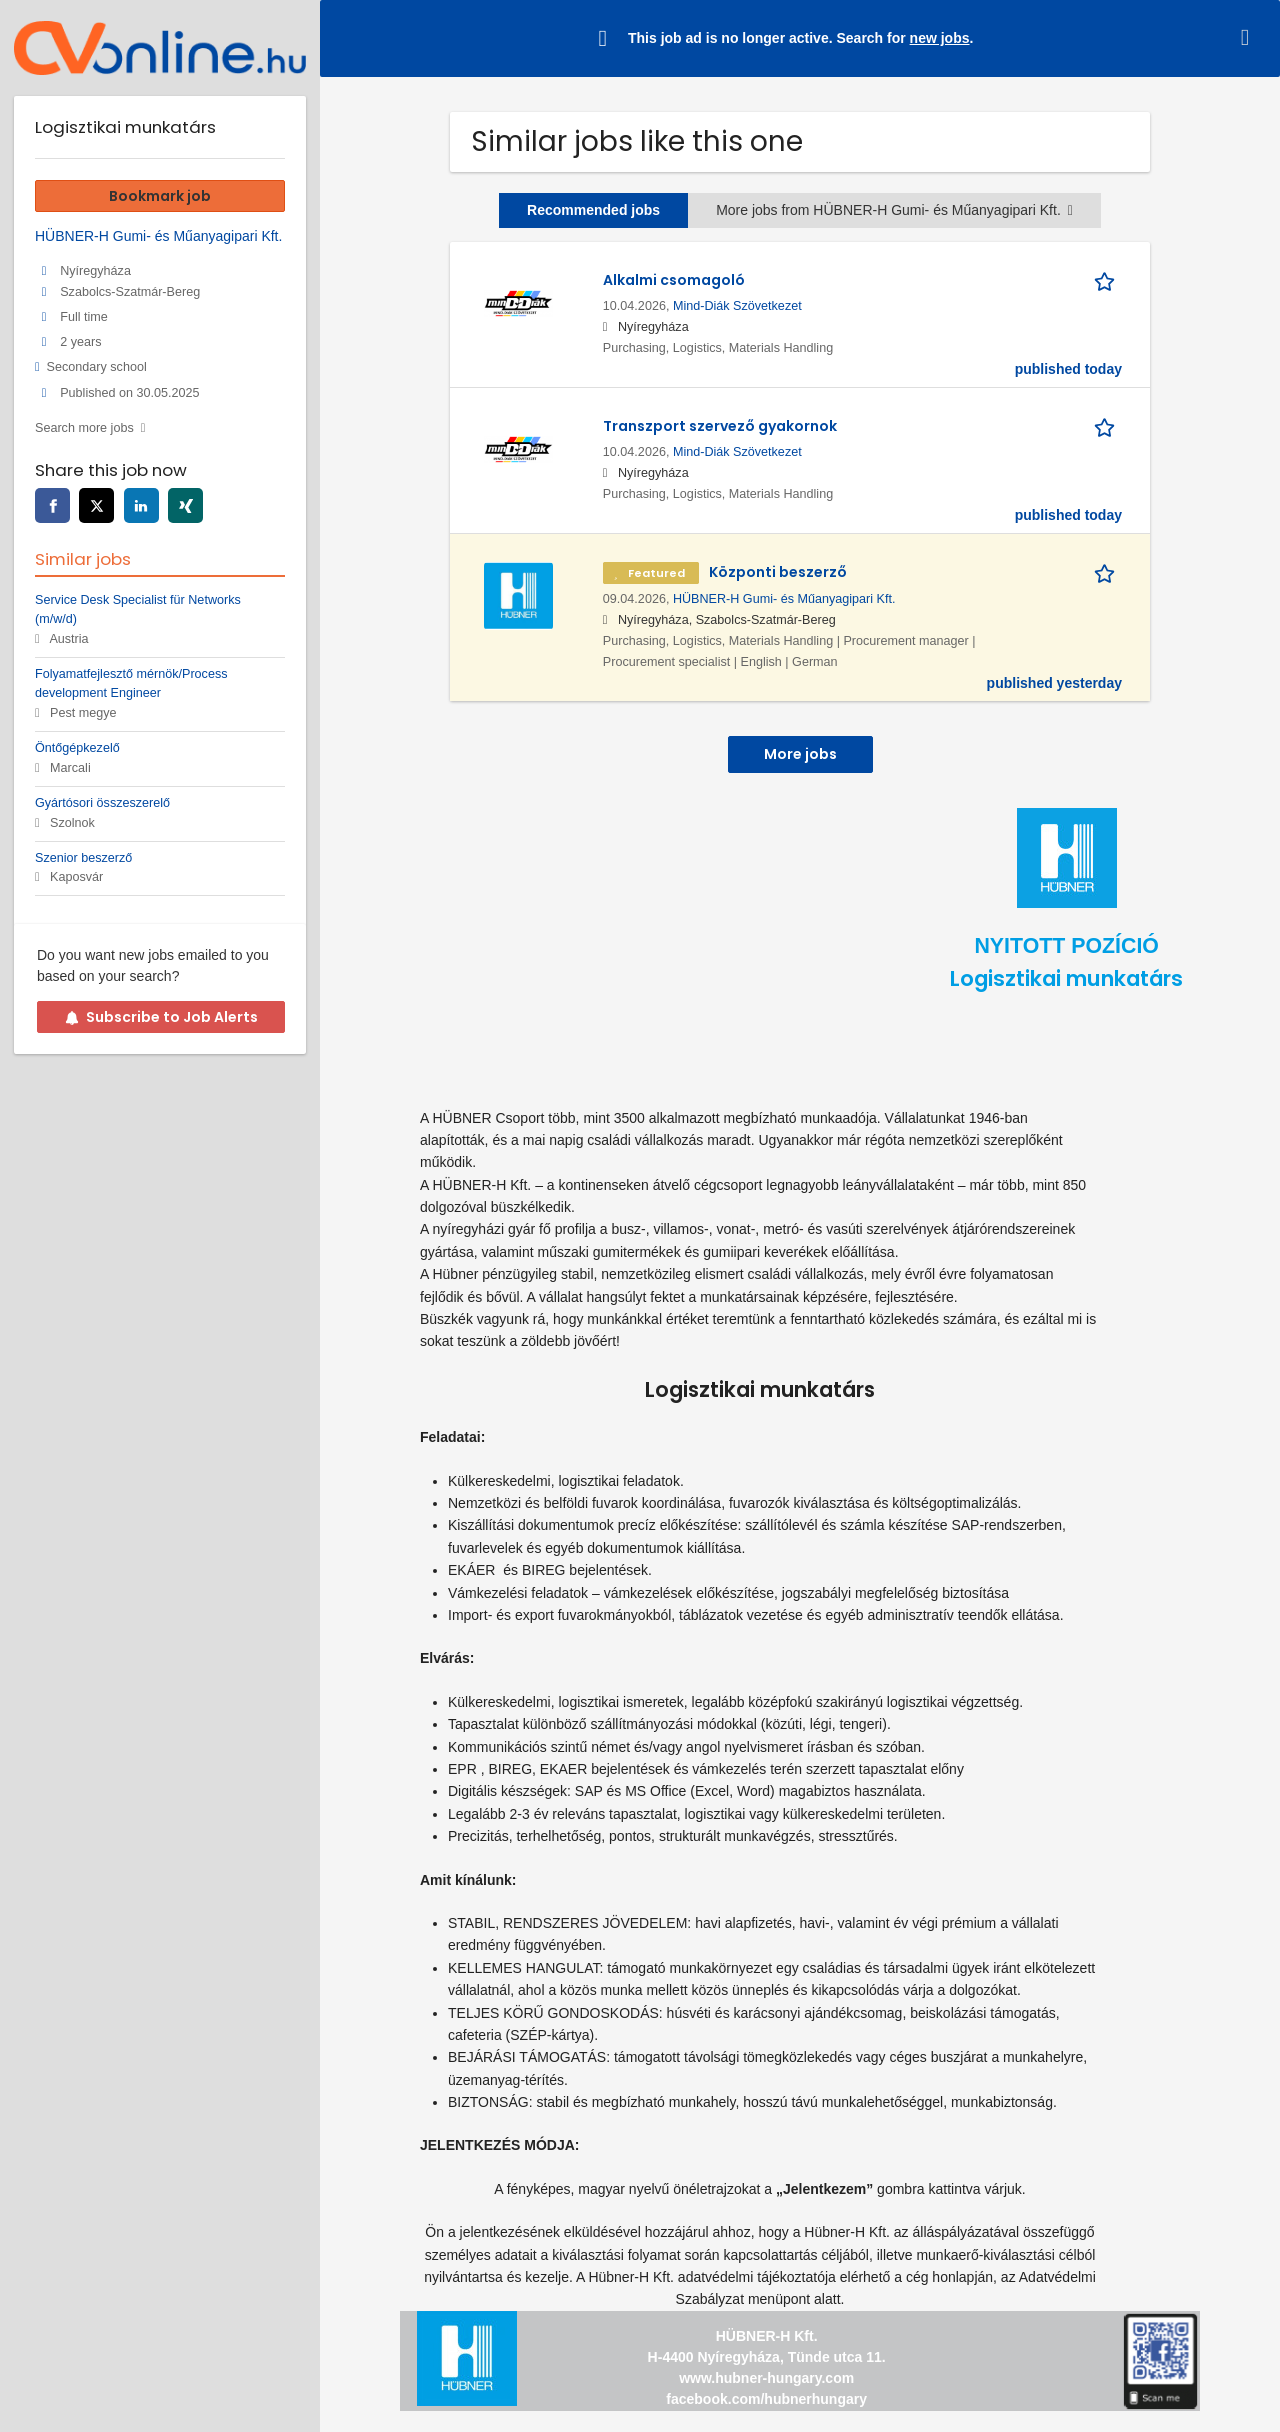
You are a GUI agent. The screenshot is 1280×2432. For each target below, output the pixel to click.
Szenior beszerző (83, 858)
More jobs (800, 754)
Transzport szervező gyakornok (720, 426)
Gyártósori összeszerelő (102, 803)
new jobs (940, 38)
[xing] (185, 505)
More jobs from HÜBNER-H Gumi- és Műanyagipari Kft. (894, 210)
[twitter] (96, 505)
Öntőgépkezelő (77, 748)
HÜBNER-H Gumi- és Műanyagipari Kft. (784, 599)
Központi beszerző (778, 572)
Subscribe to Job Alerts (161, 1017)
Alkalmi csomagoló (674, 280)
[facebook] (52, 505)
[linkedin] (141, 505)
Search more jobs (84, 428)
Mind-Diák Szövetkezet (737, 306)
